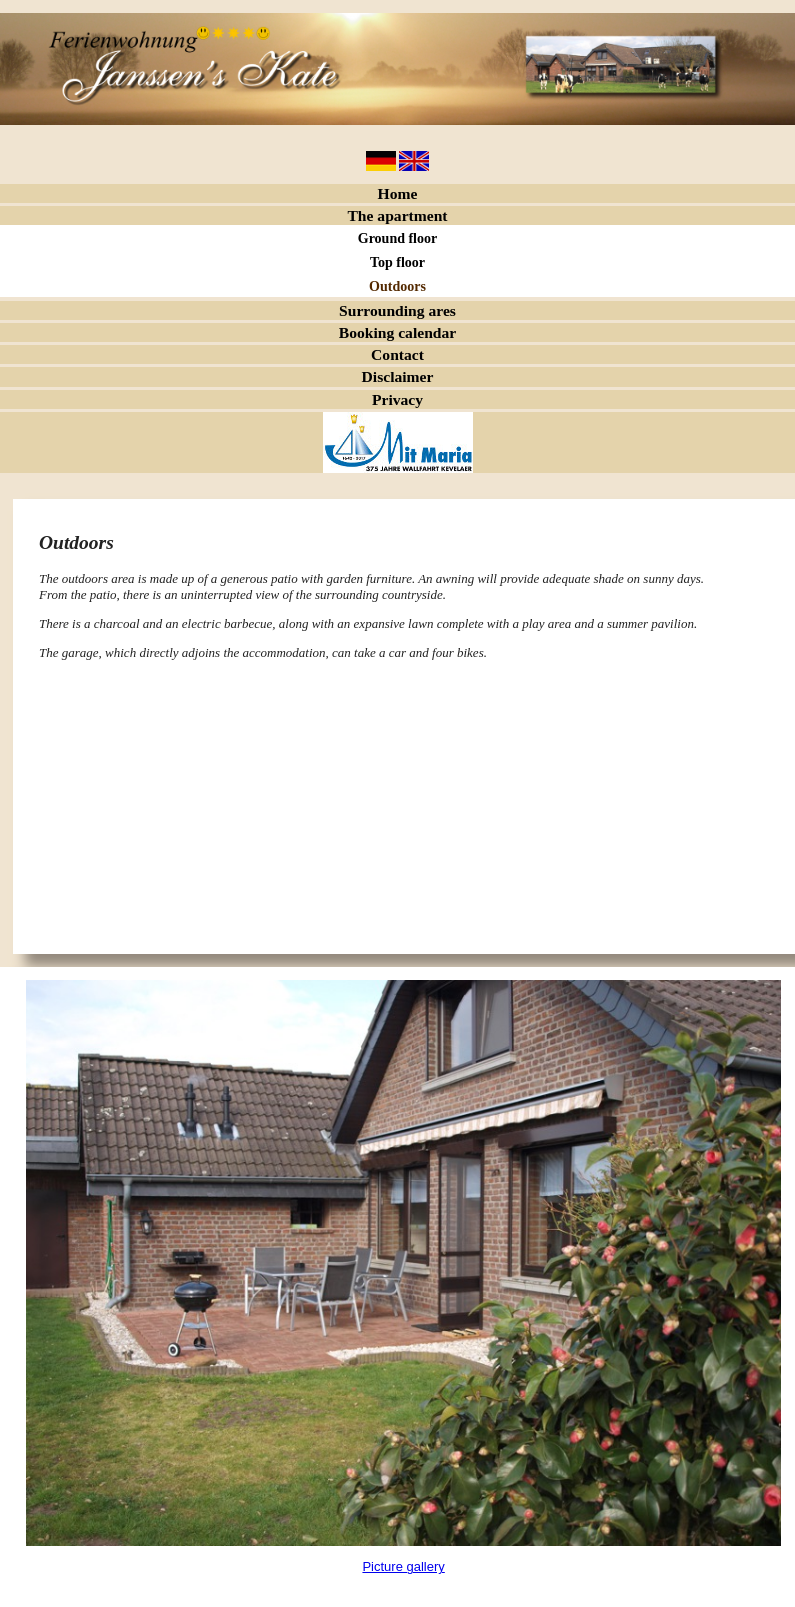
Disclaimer (398, 376)
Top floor (397, 262)
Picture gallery (403, 1566)
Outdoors (397, 286)
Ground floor (397, 238)
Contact (397, 354)
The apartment (397, 215)
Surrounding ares (397, 310)
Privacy (397, 399)
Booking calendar (397, 332)
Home (398, 193)
